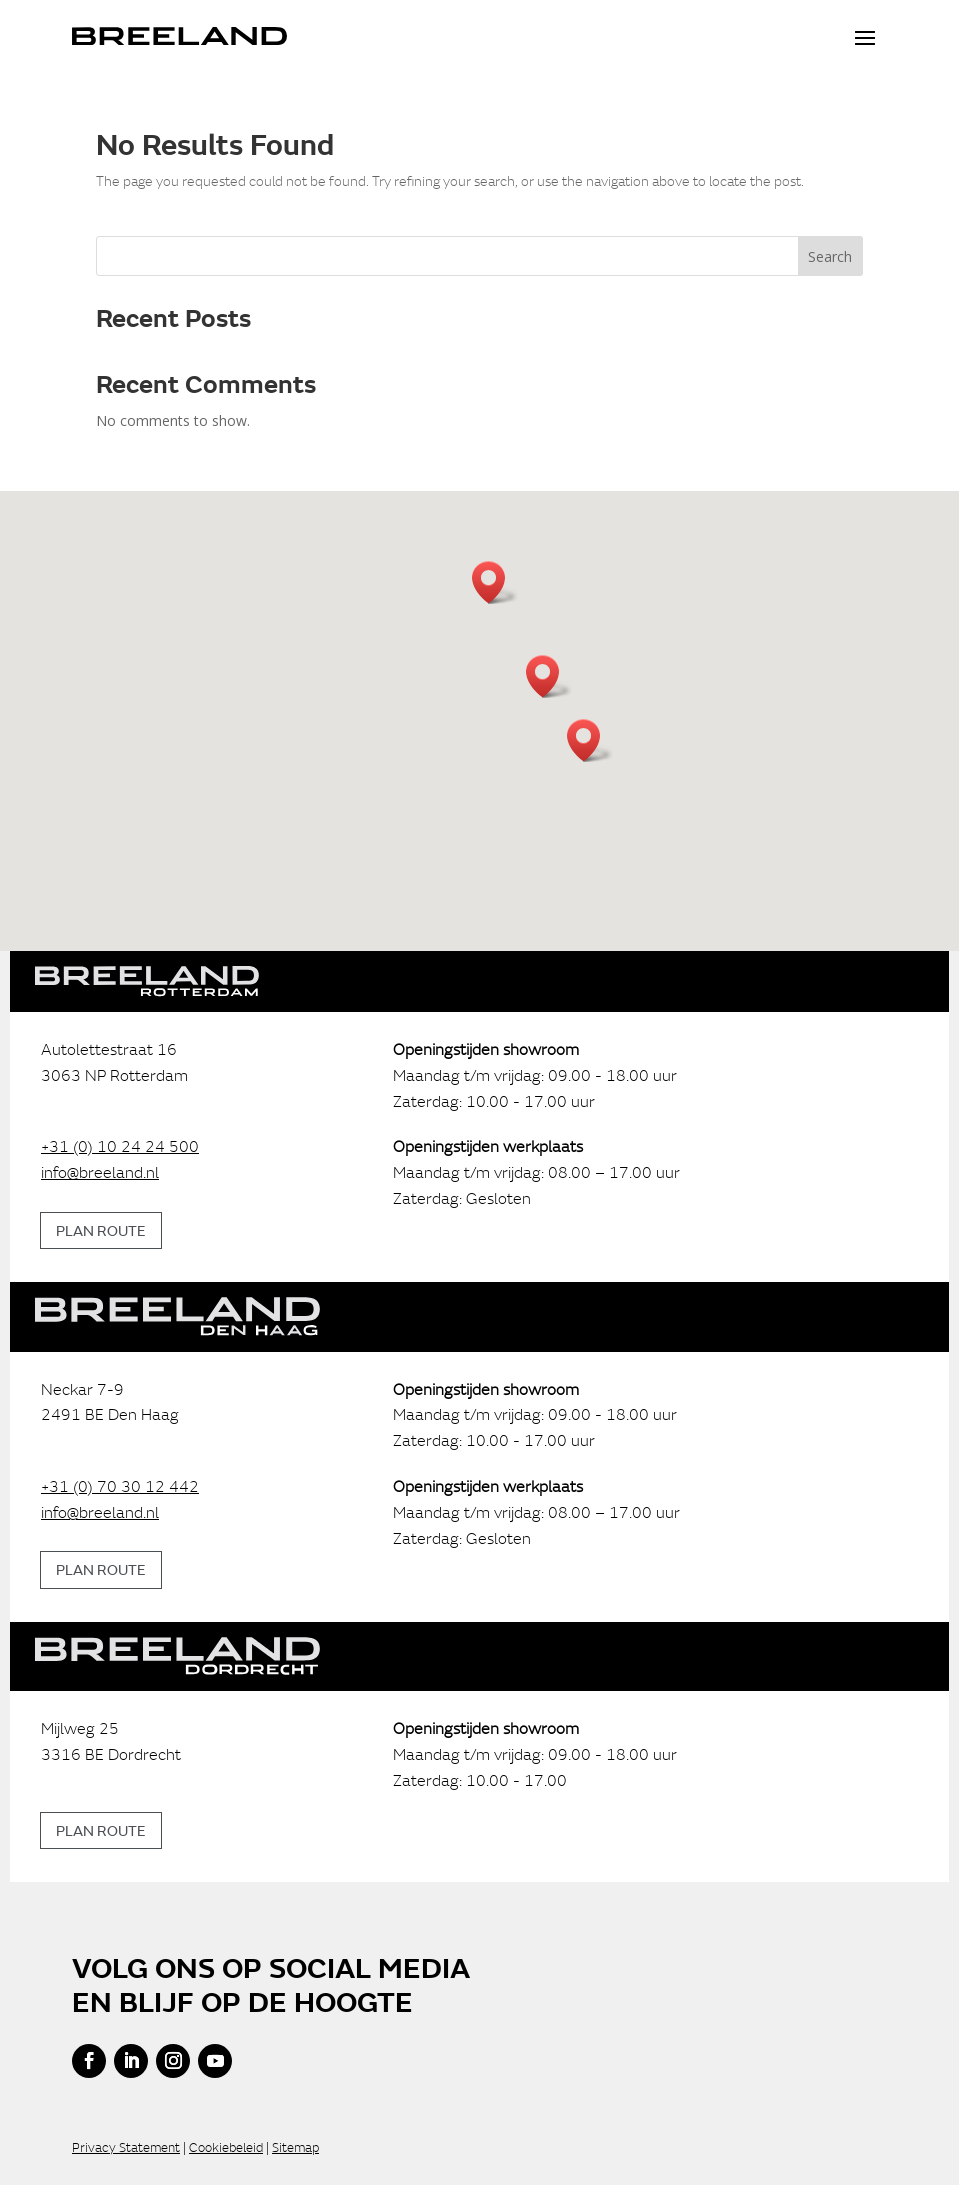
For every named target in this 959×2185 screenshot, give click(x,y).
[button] (549, 676)
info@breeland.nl (100, 1172)
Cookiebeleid (226, 2147)
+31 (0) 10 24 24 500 (120, 1146)
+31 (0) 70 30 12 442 (120, 1486)
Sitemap (295, 2147)
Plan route (101, 1230)
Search (830, 256)
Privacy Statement (126, 2147)
